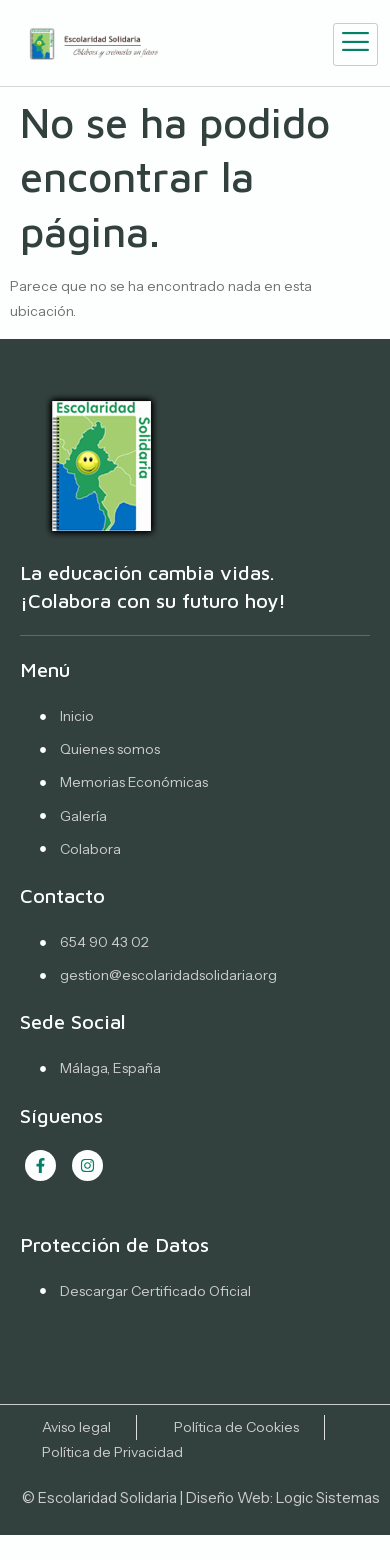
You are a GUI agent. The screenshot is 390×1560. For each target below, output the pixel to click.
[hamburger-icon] (355, 44)
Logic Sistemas (328, 1497)
